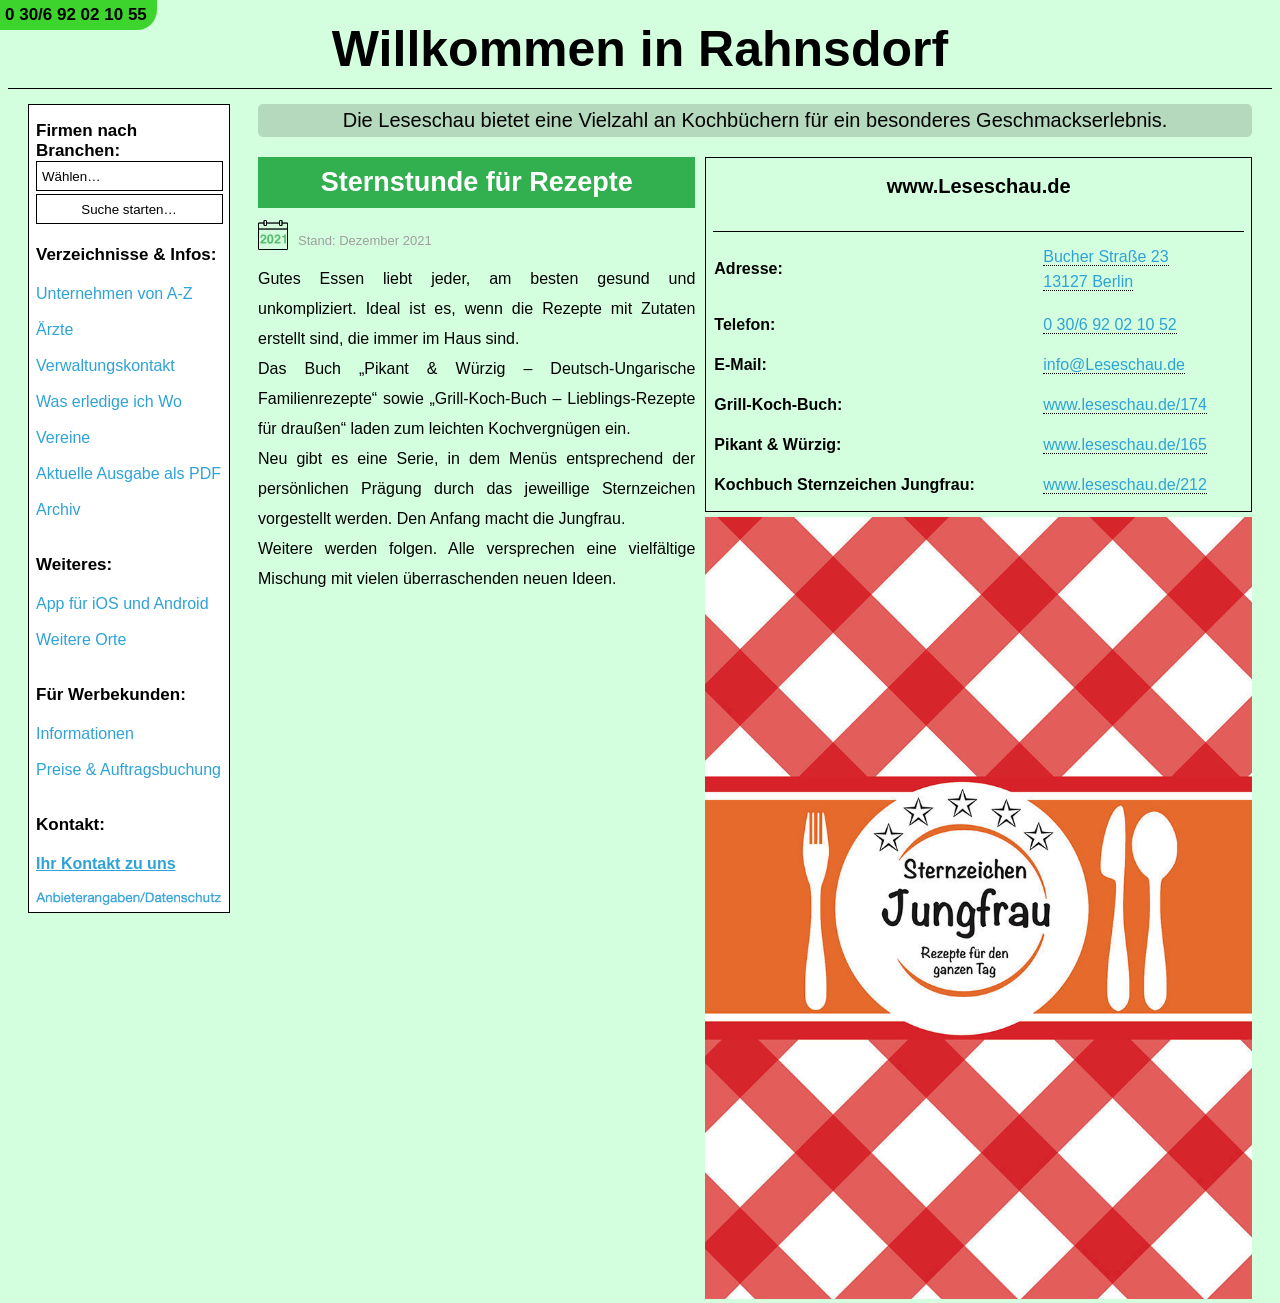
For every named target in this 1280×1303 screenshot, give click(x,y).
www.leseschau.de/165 (1125, 444)
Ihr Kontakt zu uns (106, 863)
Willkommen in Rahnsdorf (640, 49)
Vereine (63, 437)
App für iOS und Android (122, 603)
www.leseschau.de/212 (1125, 484)
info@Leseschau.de (1114, 364)
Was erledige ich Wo (109, 401)
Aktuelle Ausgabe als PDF (128, 473)
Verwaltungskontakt (105, 365)
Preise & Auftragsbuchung (128, 769)
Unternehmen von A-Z (114, 293)
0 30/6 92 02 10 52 (1109, 324)
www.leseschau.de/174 (1125, 404)
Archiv (58, 509)
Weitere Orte (81, 639)
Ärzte (54, 329)
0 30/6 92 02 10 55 (76, 14)
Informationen (85, 733)
